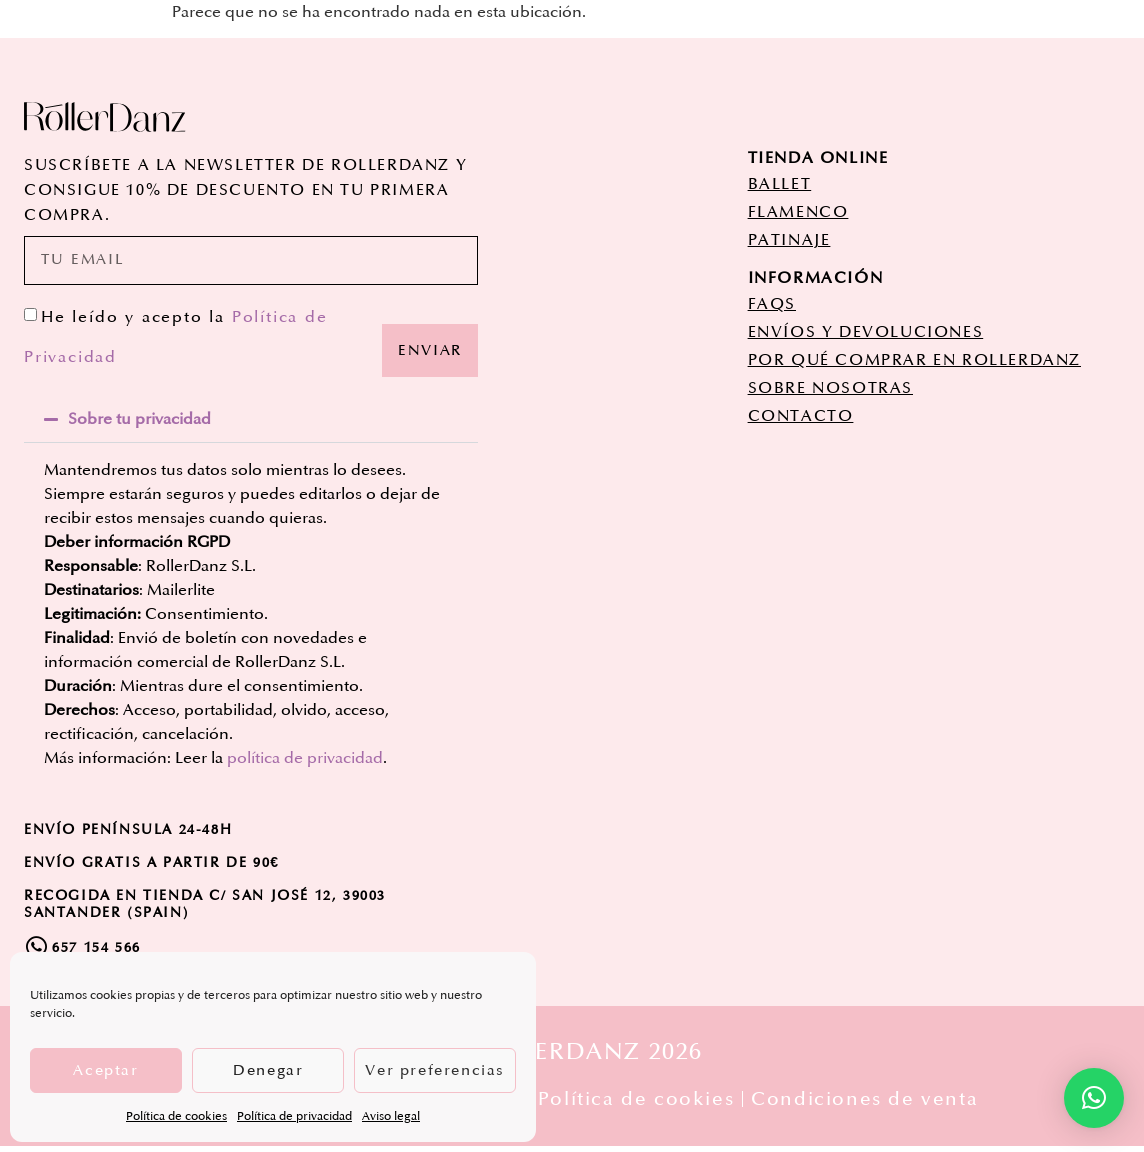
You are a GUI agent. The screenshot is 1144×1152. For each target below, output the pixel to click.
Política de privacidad (294, 1116)
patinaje (789, 240)
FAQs (772, 304)
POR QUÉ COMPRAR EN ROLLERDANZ (914, 360)
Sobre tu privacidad (139, 425)
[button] (251, 425)
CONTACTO (801, 416)
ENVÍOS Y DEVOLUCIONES (866, 332)
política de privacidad (305, 764)
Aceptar (105, 1070)
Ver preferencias (435, 1070)
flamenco (798, 212)
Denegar (268, 1070)
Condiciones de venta (873, 1105)
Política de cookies (176, 1116)
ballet (780, 184)
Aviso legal (391, 1116)
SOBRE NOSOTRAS (830, 388)
